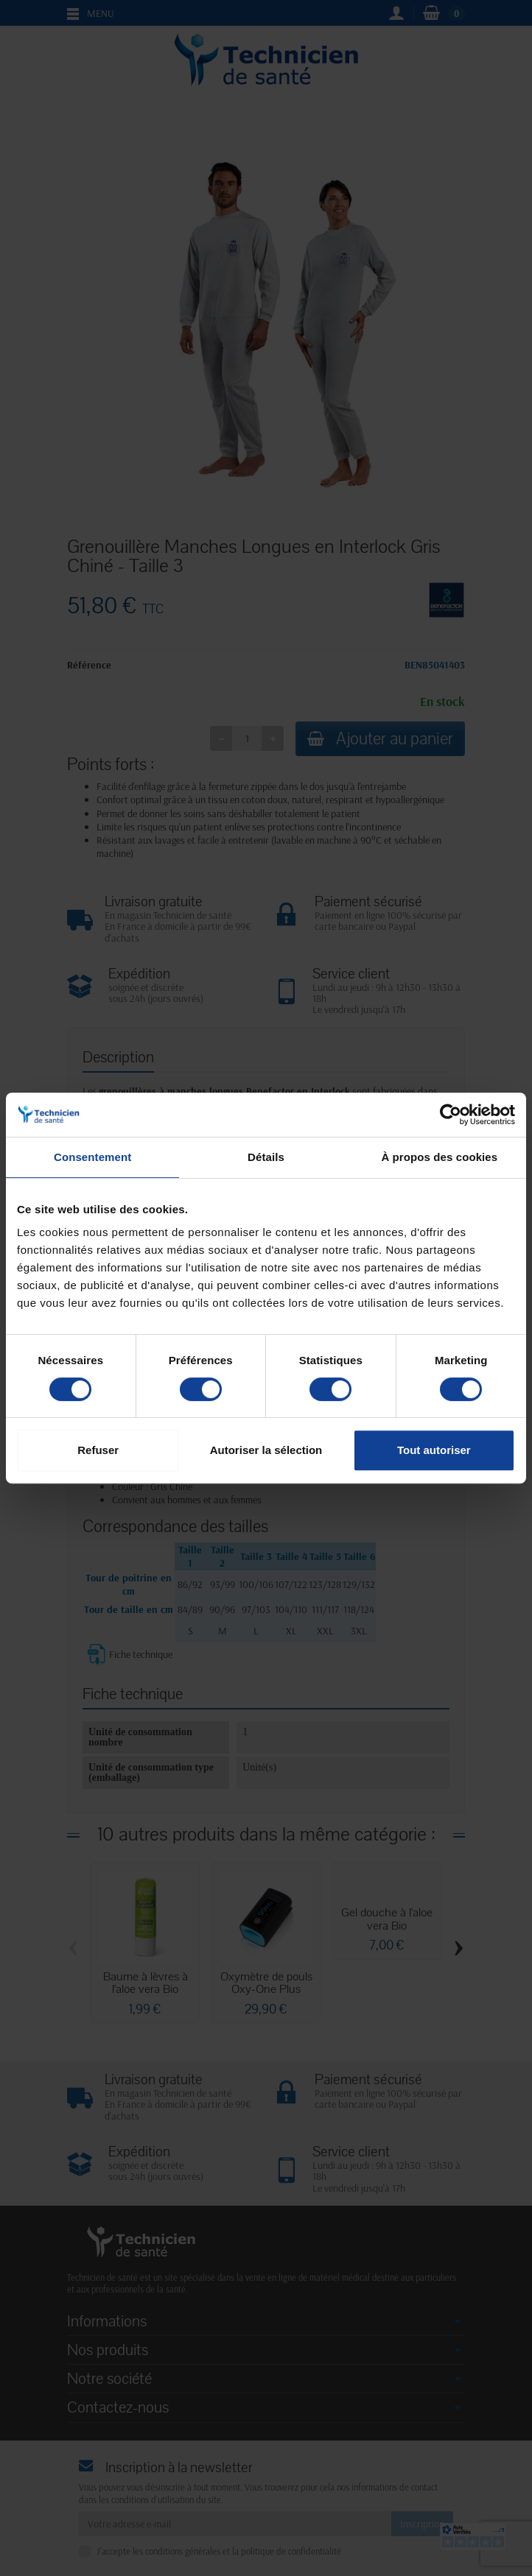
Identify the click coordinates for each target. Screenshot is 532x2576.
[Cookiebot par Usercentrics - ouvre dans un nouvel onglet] (450, 1115)
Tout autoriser (434, 1450)
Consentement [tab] (92, 1157)
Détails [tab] (266, 1157)
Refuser (98, 1450)
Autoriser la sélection (266, 1450)
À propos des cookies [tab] (439, 1157)
